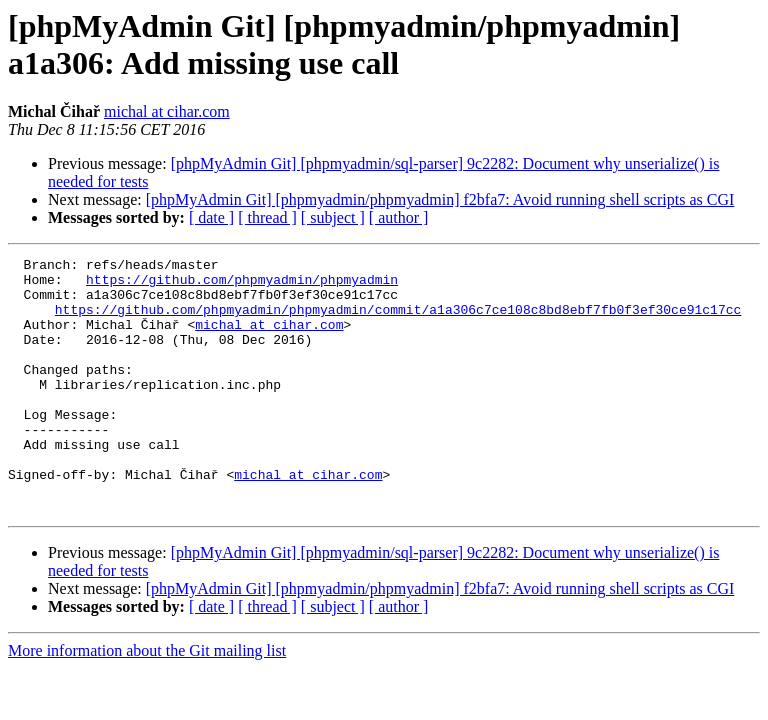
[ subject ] (333, 217)
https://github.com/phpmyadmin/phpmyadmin (242, 285)
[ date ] (211, 217)
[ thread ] (267, 217)
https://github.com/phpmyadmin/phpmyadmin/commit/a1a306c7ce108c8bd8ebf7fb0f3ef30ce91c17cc (398, 321)
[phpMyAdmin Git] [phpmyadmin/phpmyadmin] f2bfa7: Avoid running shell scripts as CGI (440, 199)
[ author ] (399, 217)
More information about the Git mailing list (147, 701)
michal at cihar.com (167, 111)
